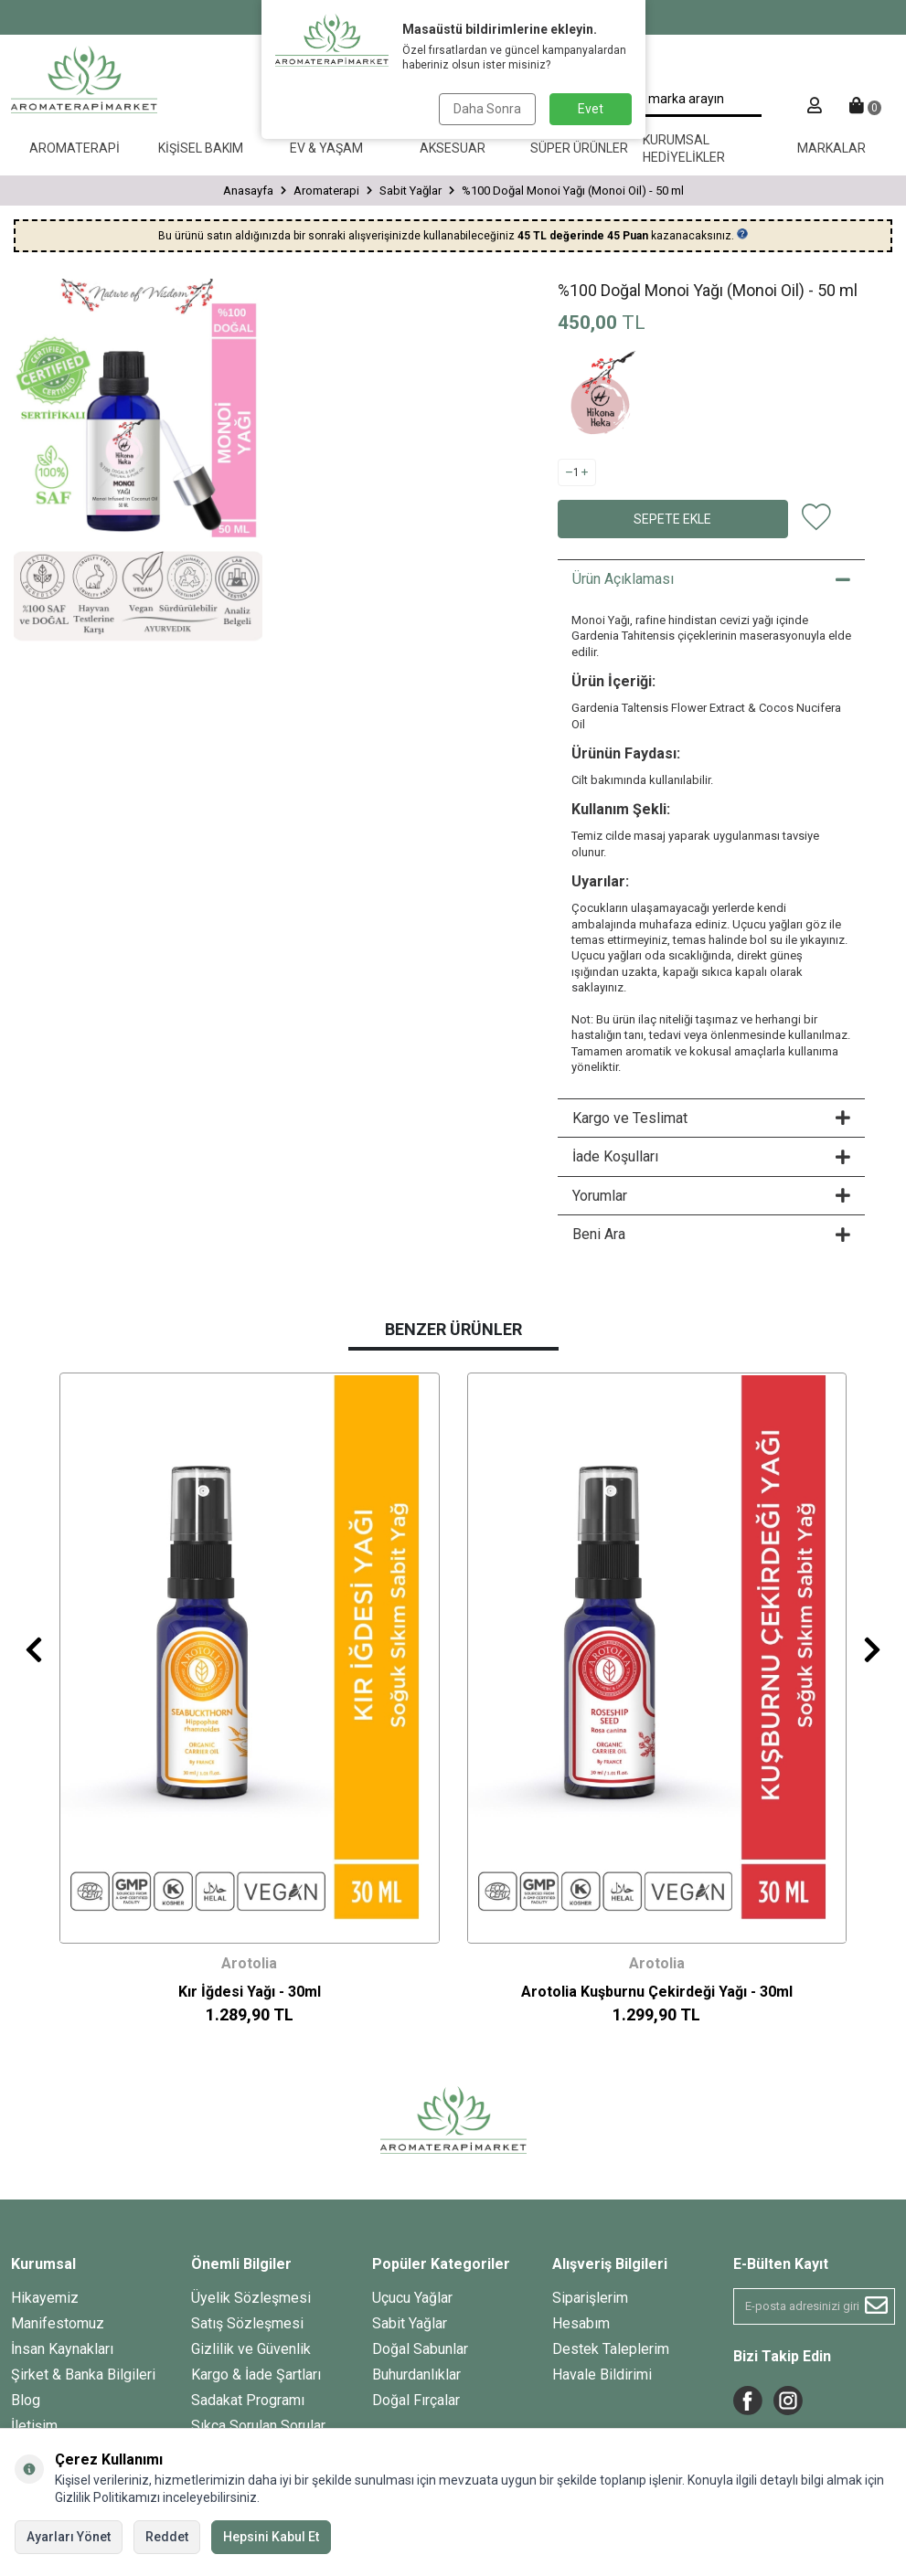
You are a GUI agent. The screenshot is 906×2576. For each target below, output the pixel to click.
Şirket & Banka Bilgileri (83, 2374)
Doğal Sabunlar (420, 2349)
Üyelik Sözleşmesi (251, 2297)
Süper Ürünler (579, 148)
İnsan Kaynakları (62, 2349)
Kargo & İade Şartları (256, 2374)
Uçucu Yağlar (412, 2297)
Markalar (831, 148)
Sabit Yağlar (410, 190)
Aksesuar (452, 148)
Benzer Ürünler (453, 1329)
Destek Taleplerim (610, 2349)
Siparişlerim (590, 2297)
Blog (25, 2400)
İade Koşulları (711, 1156)
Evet (590, 108)
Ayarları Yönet (69, 2536)
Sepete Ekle (672, 519)
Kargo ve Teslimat (711, 1118)
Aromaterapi (74, 148)
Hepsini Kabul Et (271, 2536)
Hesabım (581, 2323)
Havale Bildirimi (602, 2374)
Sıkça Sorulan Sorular (258, 2425)
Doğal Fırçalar (416, 2400)
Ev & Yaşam (326, 148)
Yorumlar (711, 1195)
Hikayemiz (45, 2297)
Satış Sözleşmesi (247, 2323)
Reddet (166, 2536)
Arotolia (249, 1963)
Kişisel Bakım (200, 148)
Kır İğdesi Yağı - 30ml (249, 1991)
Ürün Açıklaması (711, 579)
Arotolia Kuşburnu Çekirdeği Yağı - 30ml (657, 1991)
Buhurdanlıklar (416, 2374)
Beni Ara (711, 1234)
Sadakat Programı (247, 2400)
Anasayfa (248, 190)
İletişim (34, 2425)
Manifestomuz (57, 2323)
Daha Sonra (487, 108)
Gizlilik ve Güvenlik (251, 2349)
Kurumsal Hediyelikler (684, 148)
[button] (34, 1649)
